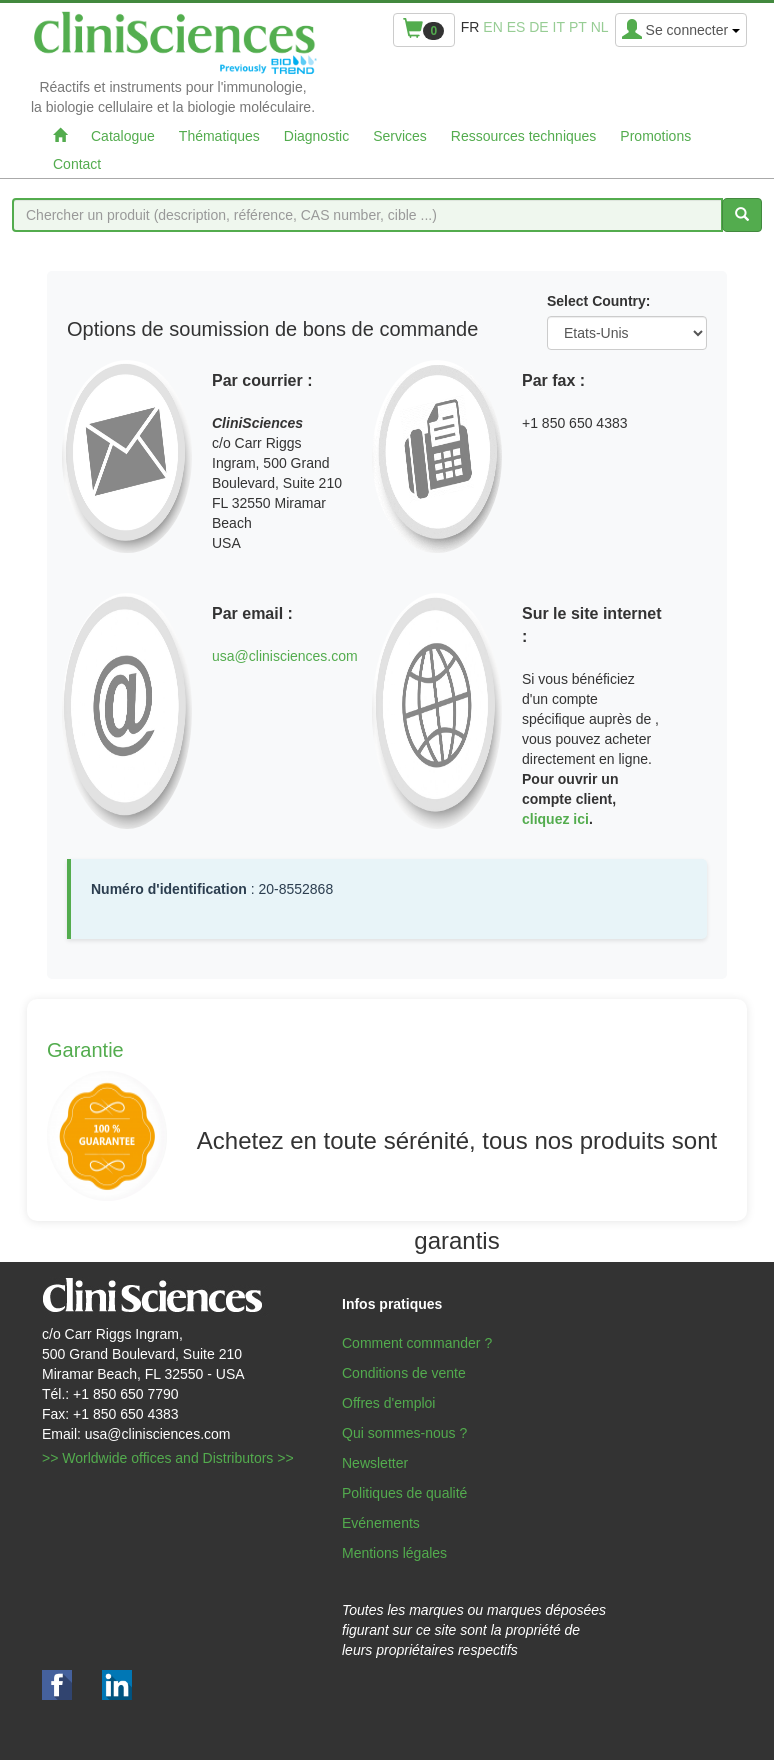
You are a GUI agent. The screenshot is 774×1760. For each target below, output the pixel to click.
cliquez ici (555, 819)
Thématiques (219, 136)
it (559, 27)
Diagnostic (316, 136)
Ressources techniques (524, 136)
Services (400, 136)
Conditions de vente (404, 1373)
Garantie (85, 1050)
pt (578, 27)
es (516, 27)
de (538, 27)
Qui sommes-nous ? (404, 1433)
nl (600, 27)
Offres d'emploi (388, 1403)
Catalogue (123, 136)
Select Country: (598, 301)
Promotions (655, 136)
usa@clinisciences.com (285, 656)
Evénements (381, 1523)
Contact (77, 164)
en (492, 27)
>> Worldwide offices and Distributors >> (168, 1458)
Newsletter (375, 1463)
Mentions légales (394, 1553)
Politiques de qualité (404, 1493)
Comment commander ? (417, 1343)
